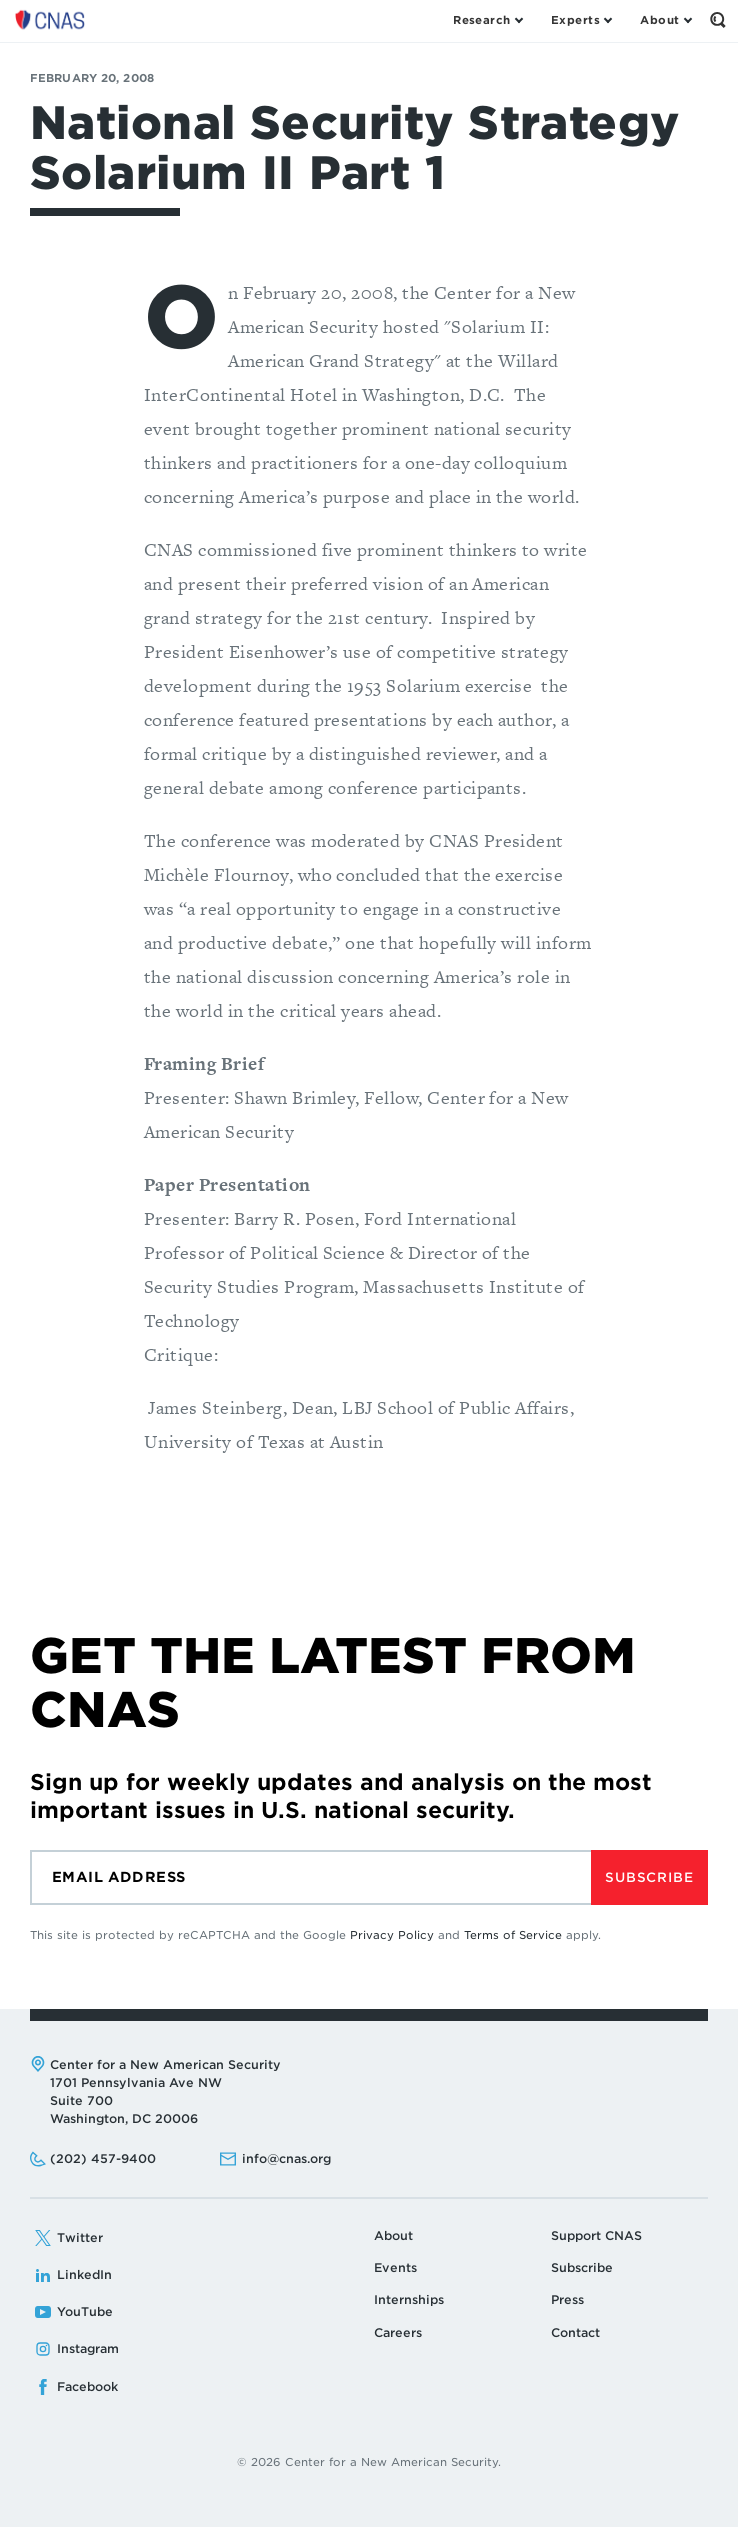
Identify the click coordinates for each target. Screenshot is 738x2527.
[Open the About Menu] (665, 20)
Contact (575, 2332)
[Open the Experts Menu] (581, 20)
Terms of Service (513, 1935)
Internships (409, 2299)
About (393, 2235)
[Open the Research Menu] (487, 20)
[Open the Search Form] (718, 20)
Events (395, 2267)
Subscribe (649, 1877)
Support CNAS (596, 2235)
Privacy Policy (392, 1935)
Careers (398, 2332)
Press (567, 2299)
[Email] (310, 1877)
